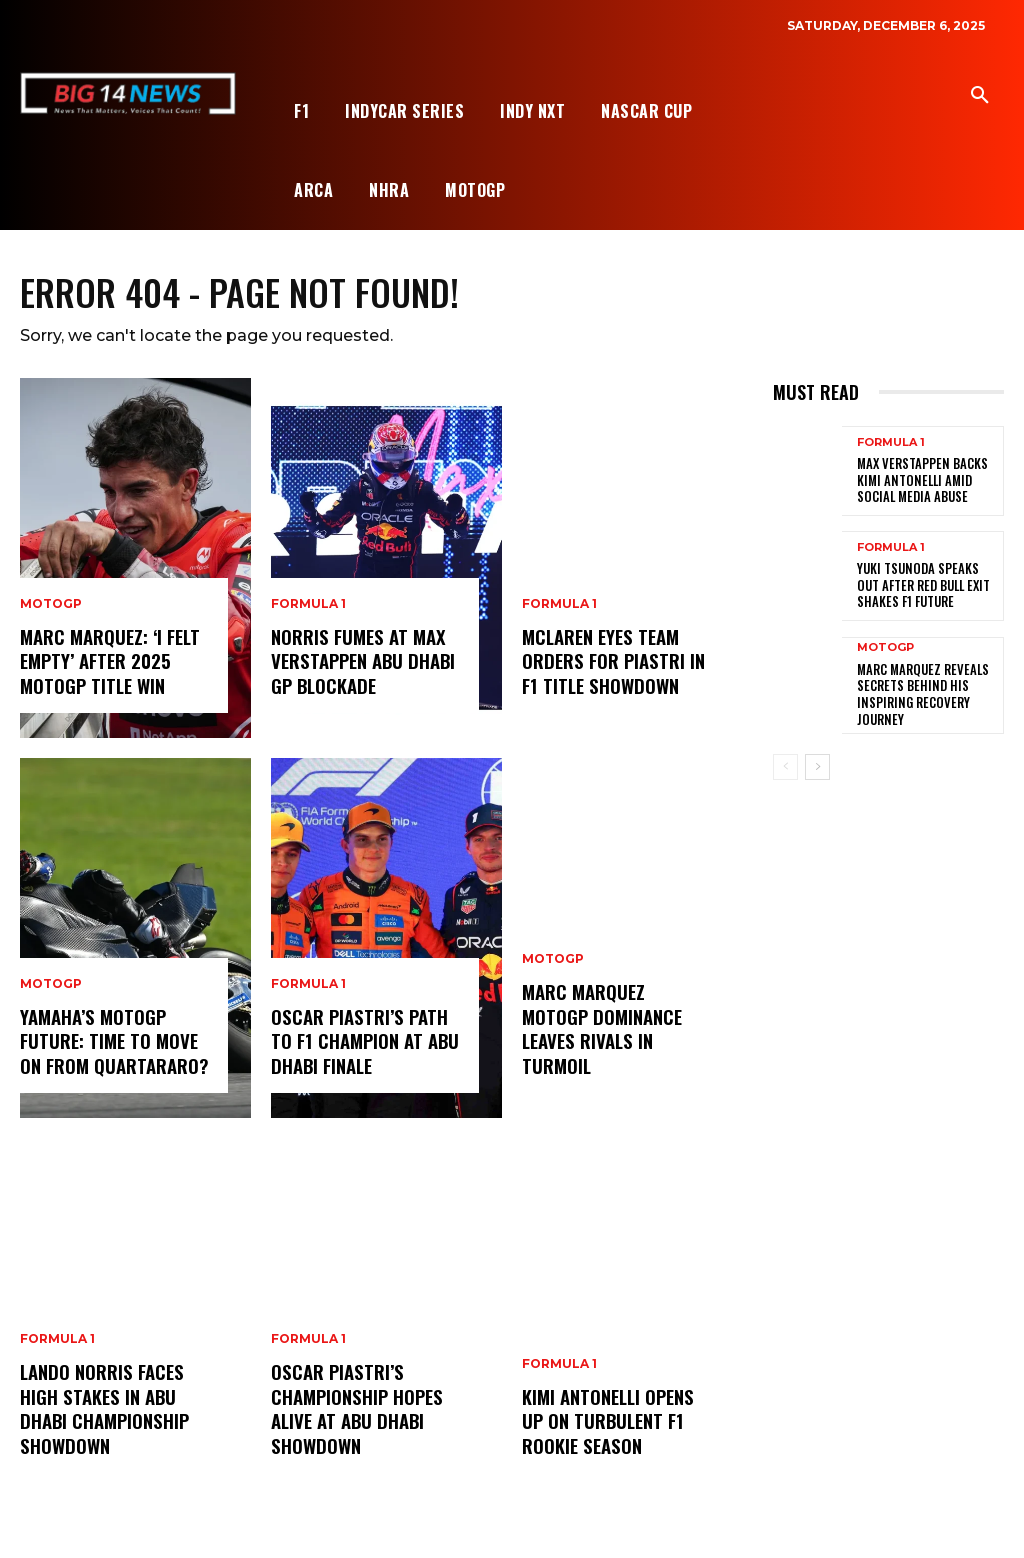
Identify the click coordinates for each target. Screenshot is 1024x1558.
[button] (980, 96)
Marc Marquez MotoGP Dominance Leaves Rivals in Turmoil (618, 1042)
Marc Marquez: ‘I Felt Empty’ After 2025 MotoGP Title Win (109, 662)
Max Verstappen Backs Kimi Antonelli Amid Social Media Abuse (918, 481)
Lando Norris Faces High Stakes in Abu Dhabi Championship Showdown (103, 1411)
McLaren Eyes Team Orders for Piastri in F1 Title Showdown (611, 662)
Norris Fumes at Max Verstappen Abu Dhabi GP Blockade (361, 662)
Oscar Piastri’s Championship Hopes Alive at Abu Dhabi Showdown (355, 1411)
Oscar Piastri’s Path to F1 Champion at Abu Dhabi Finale (363, 1042)
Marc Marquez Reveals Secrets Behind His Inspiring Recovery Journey (917, 693)
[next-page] (817, 766)
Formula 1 (57, 1344)
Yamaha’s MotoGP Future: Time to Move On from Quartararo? (113, 1042)
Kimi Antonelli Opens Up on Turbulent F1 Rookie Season (607, 1422)
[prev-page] (785, 766)
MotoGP (51, 607)
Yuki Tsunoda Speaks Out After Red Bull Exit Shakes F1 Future (927, 586)
